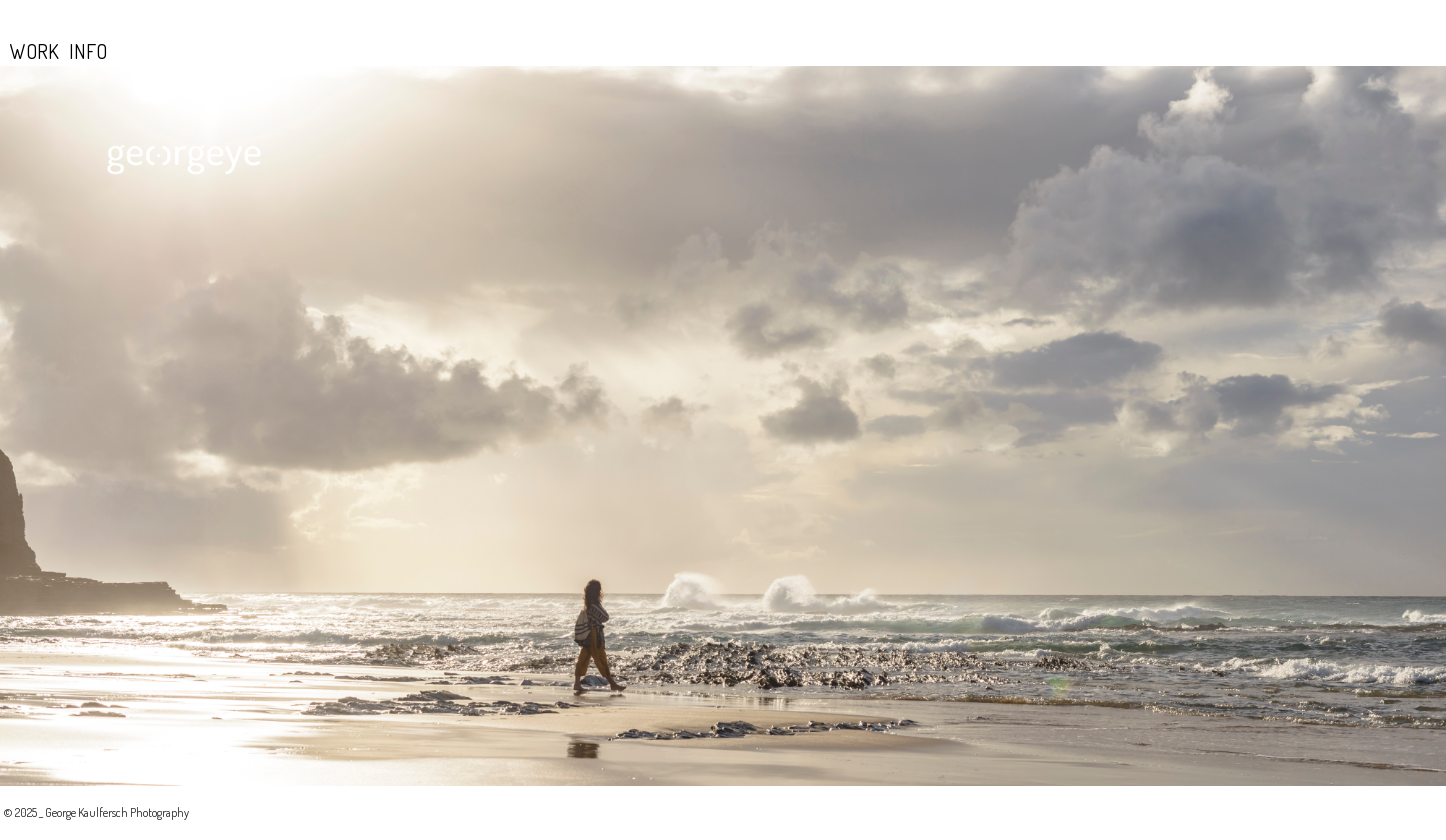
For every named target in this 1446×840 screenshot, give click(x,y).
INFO (88, 51)
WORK (34, 51)
